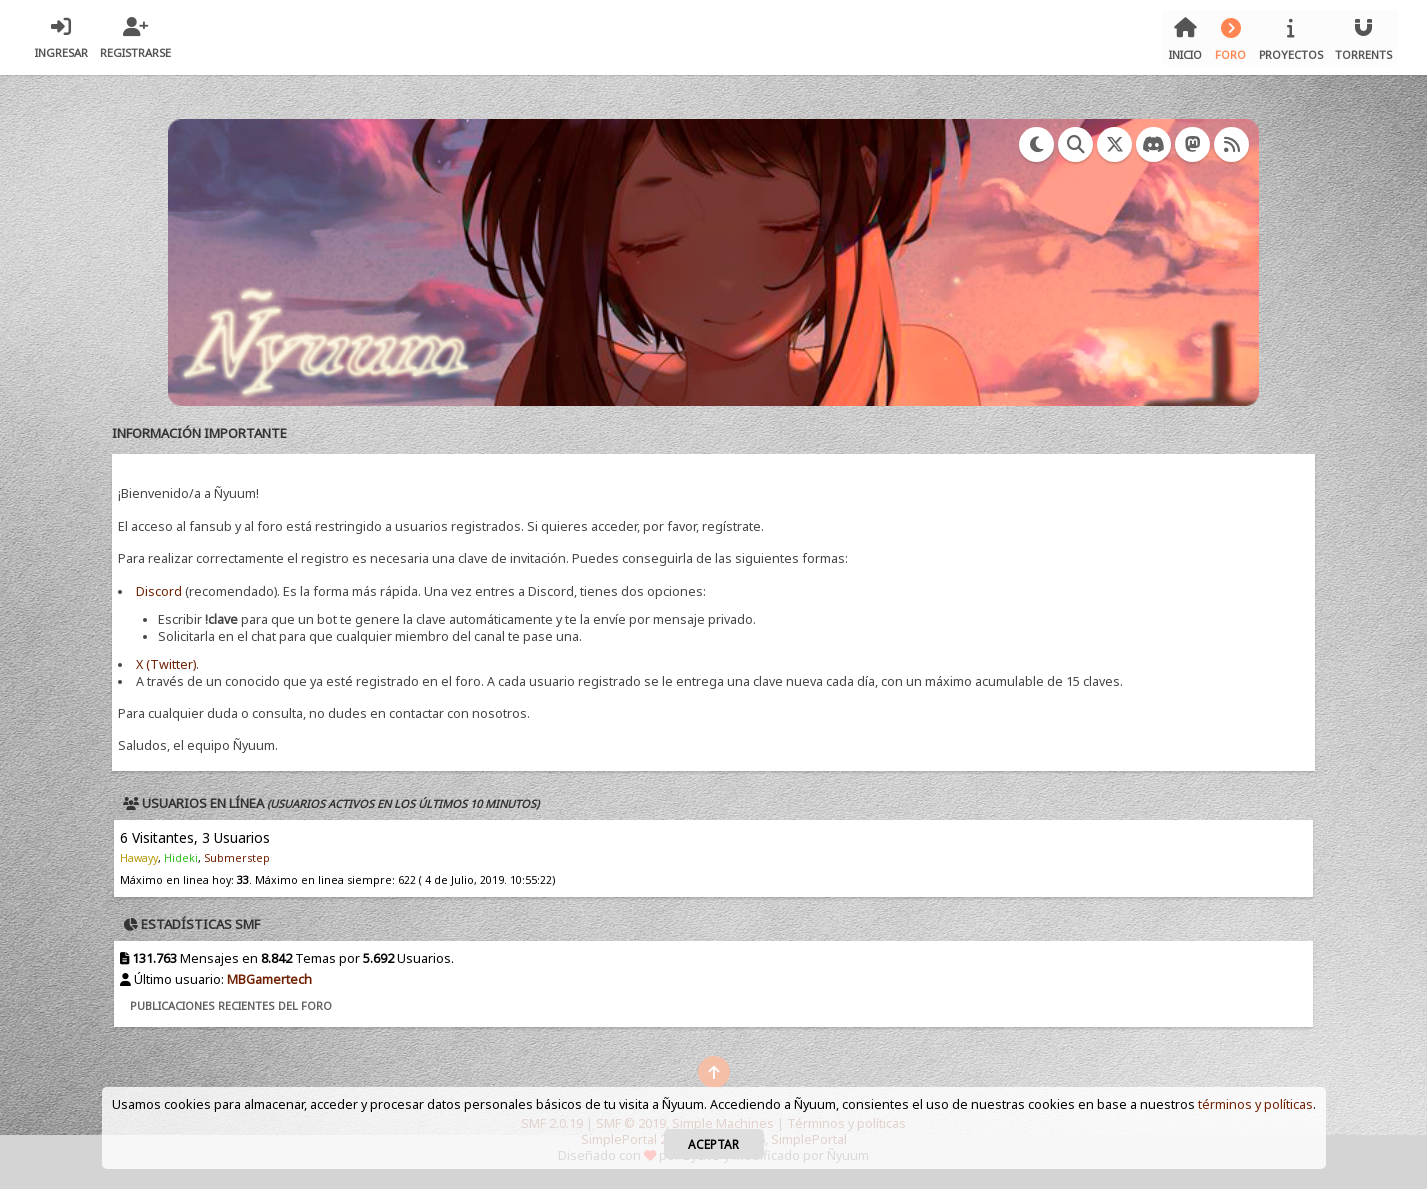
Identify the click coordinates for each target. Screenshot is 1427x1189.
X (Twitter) (166, 664)
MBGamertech (269, 979)
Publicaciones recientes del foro (231, 1005)
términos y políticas (1255, 1104)
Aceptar (713, 1144)
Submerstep (237, 858)
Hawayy (139, 858)
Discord (159, 591)
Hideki (181, 858)
